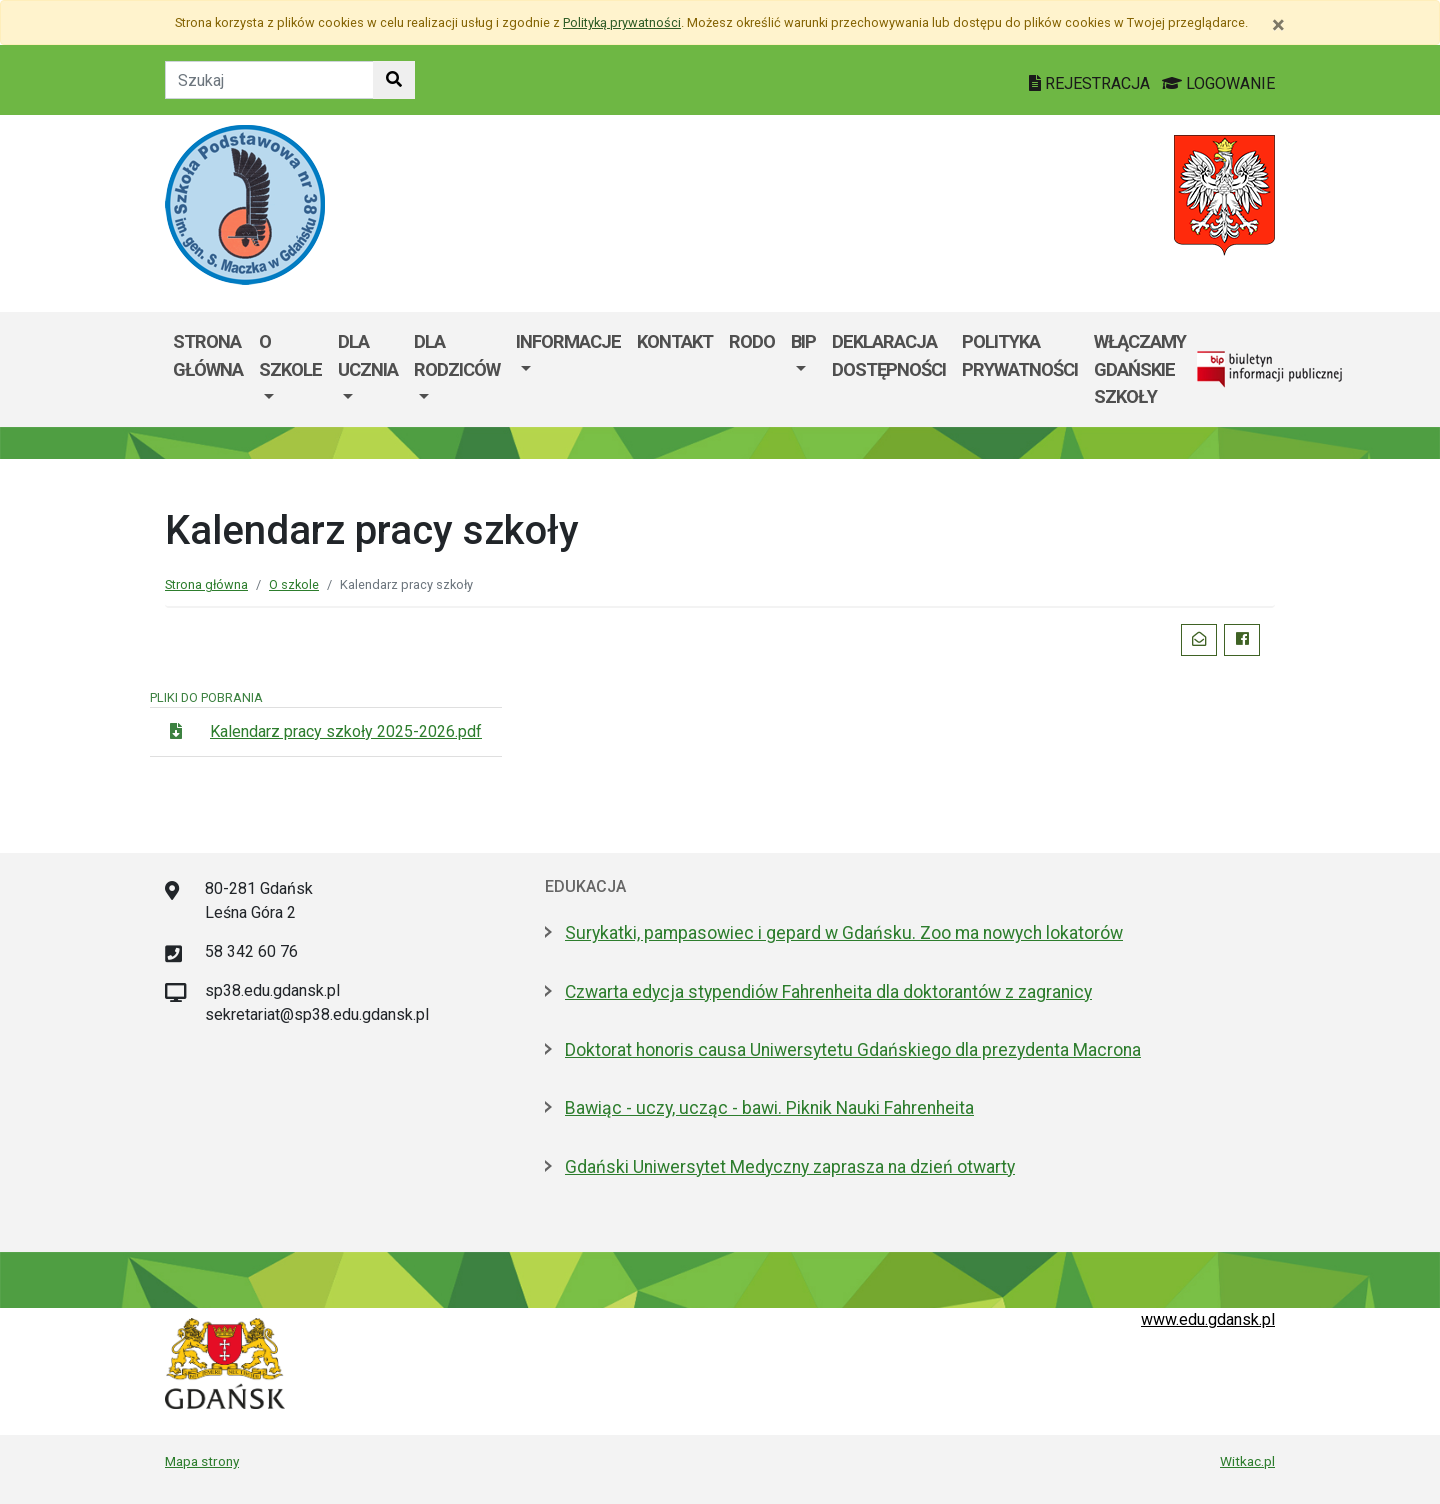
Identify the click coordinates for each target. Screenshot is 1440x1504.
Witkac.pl (1247, 1461)
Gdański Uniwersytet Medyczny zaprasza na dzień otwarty (790, 1167)
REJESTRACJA (1091, 83)
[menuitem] (290, 369)
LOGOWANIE (1218, 83)
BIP (803, 341)
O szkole (290, 355)
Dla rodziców (457, 355)
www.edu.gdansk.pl (1208, 1319)
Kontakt (675, 341)
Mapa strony (202, 1461)
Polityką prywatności (622, 22)
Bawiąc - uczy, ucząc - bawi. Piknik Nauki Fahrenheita (769, 1108)
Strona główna (208, 355)
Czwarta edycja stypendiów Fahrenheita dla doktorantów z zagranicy (828, 992)
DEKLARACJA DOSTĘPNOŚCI (889, 355)
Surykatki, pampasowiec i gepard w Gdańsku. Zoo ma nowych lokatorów (844, 933)
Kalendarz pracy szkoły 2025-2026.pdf (346, 731)
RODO (752, 341)
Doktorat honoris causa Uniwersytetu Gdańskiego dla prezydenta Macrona (853, 1050)
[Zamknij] (1278, 25)
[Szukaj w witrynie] (394, 80)
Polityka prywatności (1020, 355)
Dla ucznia (368, 355)
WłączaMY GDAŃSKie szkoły (1140, 369)
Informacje (568, 341)
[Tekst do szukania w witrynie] (269, 80)
